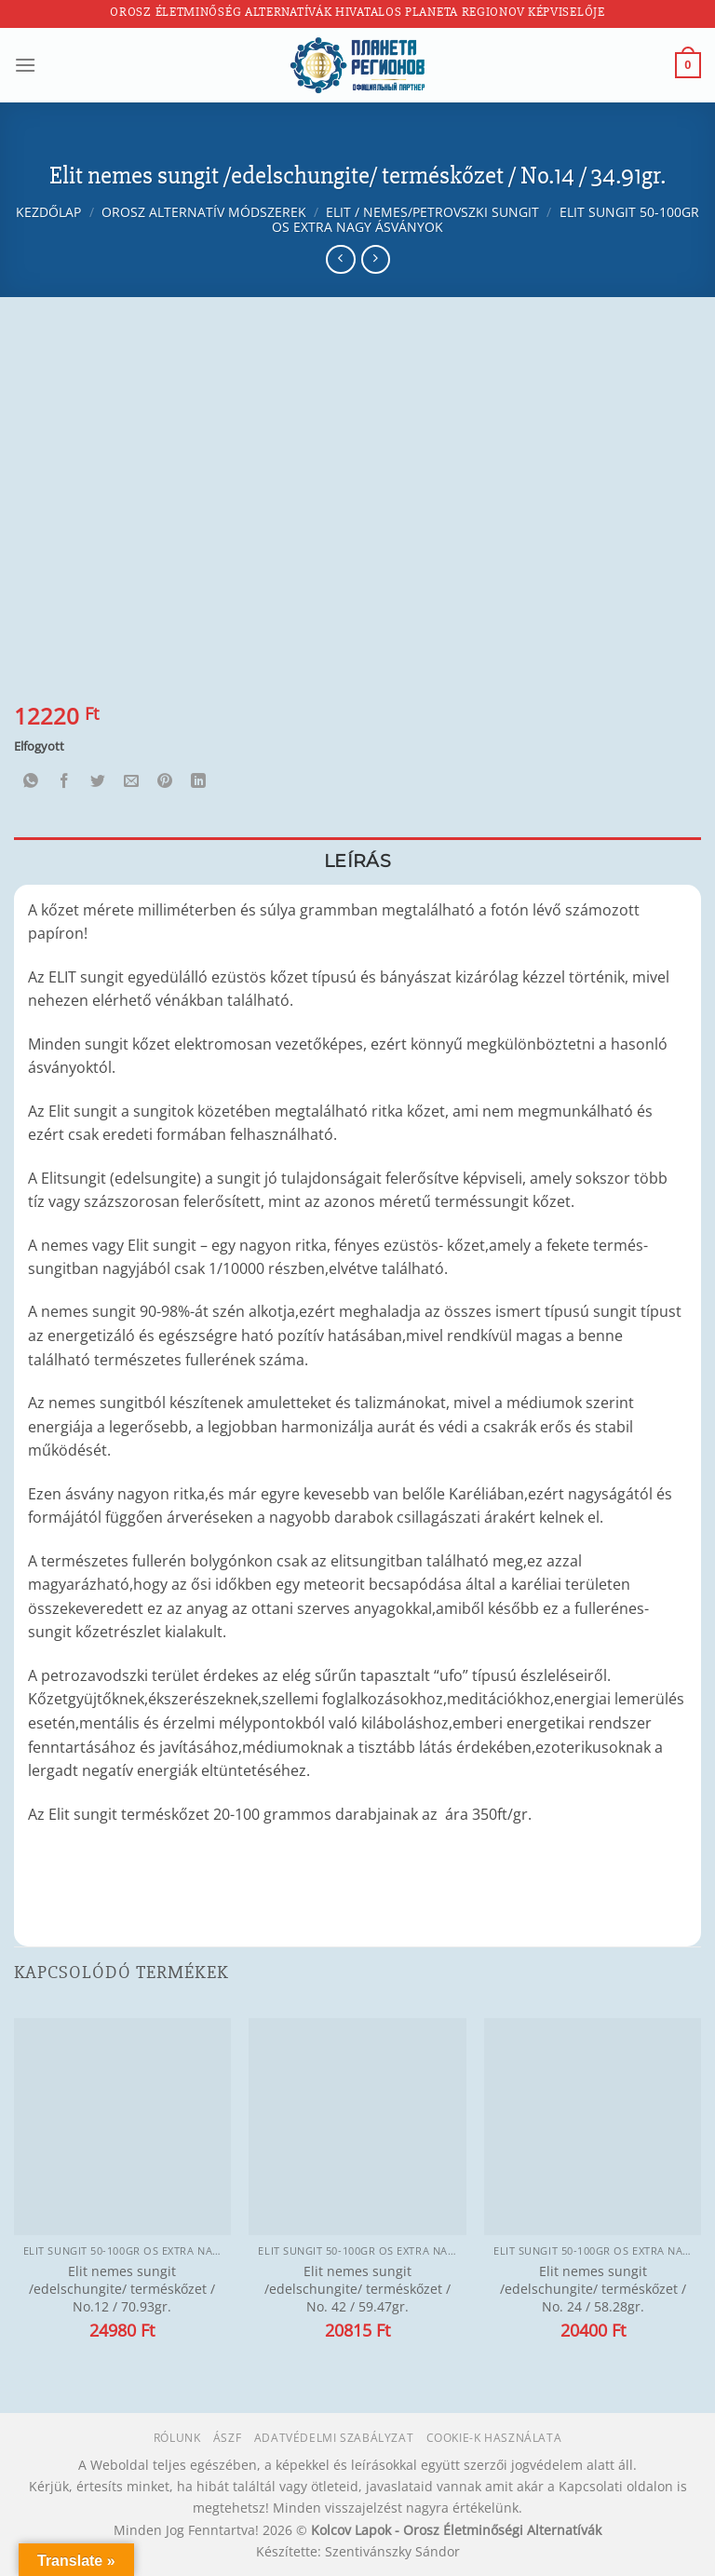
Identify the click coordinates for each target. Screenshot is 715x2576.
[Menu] (25, 65)
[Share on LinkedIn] (198, 781)
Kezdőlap (48, 212)
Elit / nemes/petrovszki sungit (432, 212)
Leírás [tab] (357, 860)
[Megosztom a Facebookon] (64, 781)
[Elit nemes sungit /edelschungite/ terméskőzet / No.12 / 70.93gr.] (122, 2126)
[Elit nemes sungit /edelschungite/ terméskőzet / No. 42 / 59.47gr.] (357, 2126)
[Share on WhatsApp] (31, 781)
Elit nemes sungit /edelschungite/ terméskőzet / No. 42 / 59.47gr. (357, 2288)
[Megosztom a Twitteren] (98, 781)
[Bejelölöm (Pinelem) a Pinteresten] (165, 781)
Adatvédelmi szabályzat (333, 2438)
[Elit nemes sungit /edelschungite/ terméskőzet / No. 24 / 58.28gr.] (592, 2126)
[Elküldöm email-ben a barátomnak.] (131, 781)
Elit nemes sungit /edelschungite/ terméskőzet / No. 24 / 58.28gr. (593, 2288)
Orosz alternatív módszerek (203, 212)
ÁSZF (227, 2438)
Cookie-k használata (494, 2438)
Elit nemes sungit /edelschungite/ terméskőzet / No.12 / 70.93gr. (122, 2288)
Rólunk (177, 2438)
